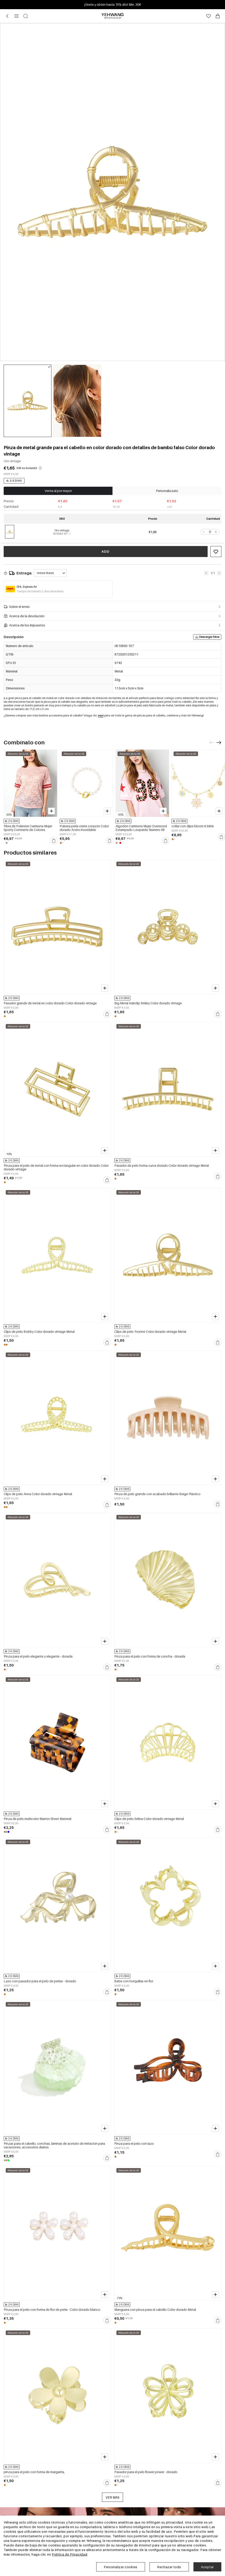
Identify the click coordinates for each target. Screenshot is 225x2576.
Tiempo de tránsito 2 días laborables (40, 591)
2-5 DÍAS (14, 480)
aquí (101, 715)
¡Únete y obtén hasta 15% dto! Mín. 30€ (112, 4)
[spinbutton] (210, 532)
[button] (203, 532)
